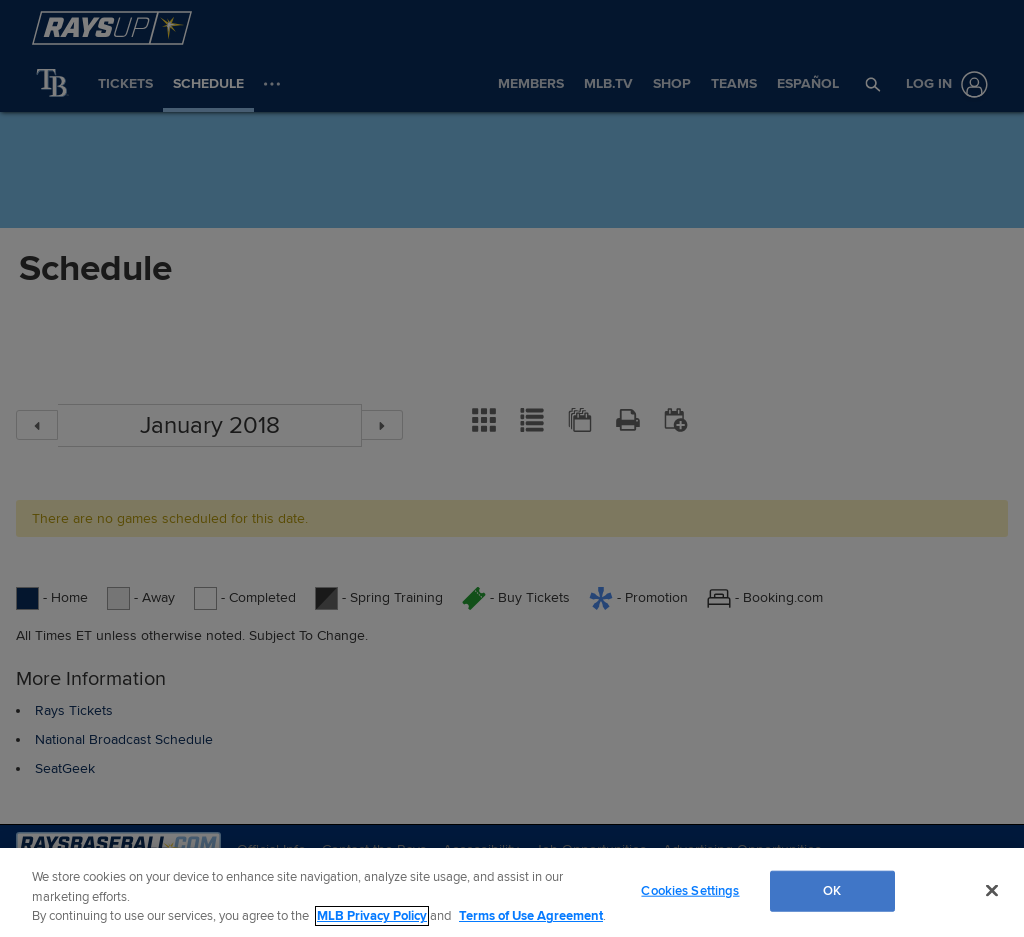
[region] (512, 892)
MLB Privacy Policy (372, 916)
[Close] (992, 890)
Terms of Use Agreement (531, 916)
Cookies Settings (690, 890)
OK (832, 890)
